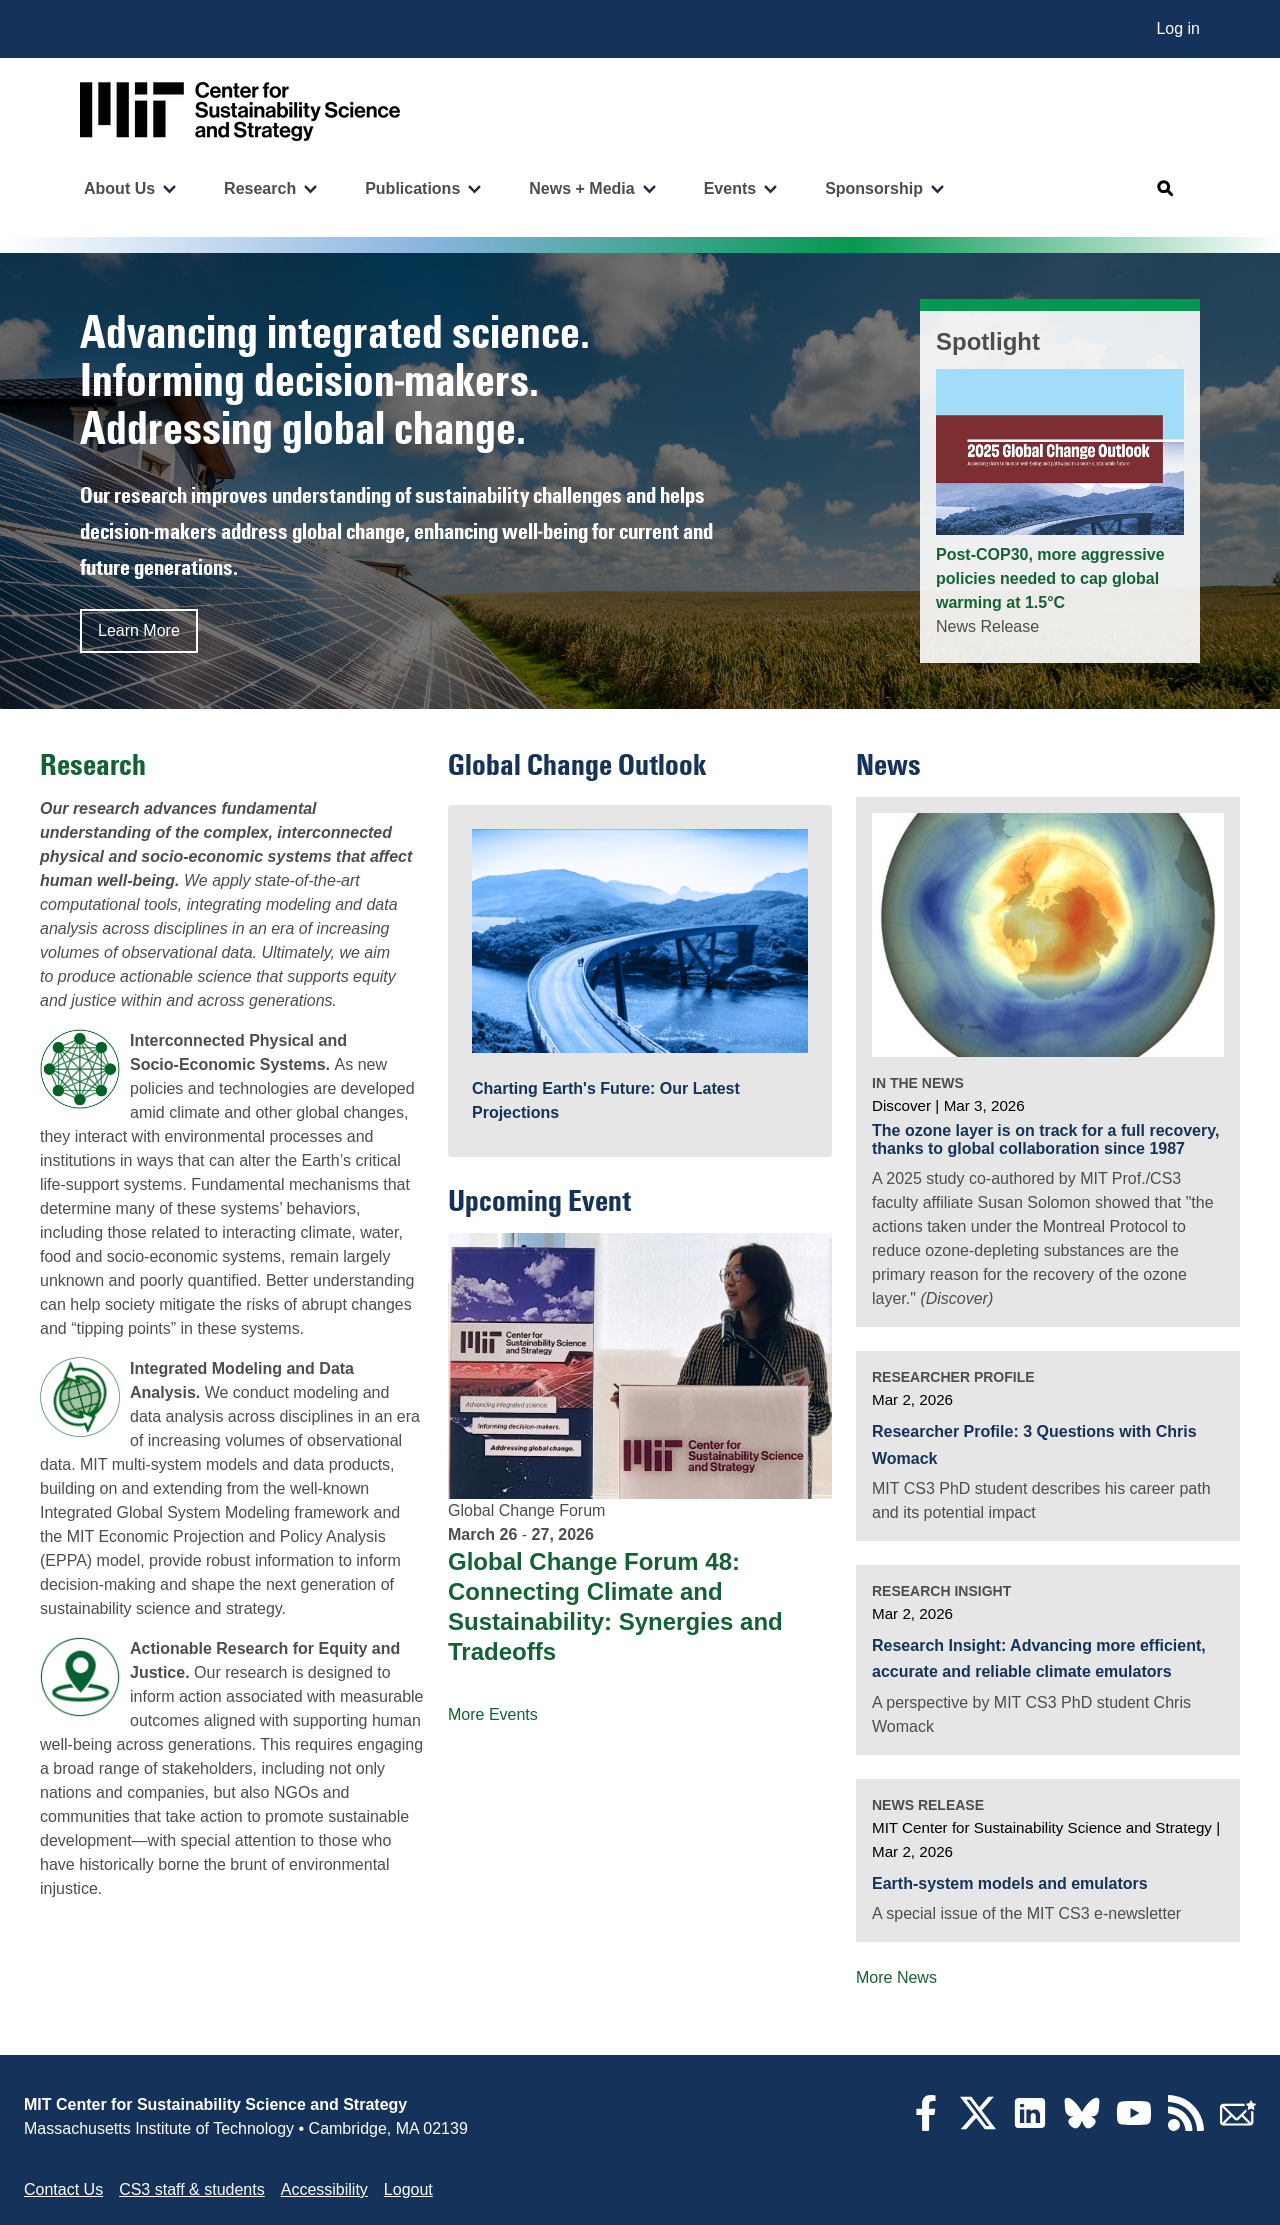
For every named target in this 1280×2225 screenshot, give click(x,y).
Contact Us (63, 2189)
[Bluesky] (1082, 2125)
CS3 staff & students (192, 2189)
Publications (412, 188)
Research (260, 188)
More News (896, 1977)
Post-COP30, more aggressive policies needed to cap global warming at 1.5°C (1050, 578)
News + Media (581, 188)
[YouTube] (1134, 2125)
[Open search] (1166, 189)
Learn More (139, 630)
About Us (119, 188)
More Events (493, 1714)
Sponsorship (874, 188)
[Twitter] (978, 2125)
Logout (408, 2189)
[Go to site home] (240, 111)
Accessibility (324, 2189)
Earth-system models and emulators (1010, 1883)
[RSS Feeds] (1186, 2125)
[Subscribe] (1238, 2125)
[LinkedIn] (1030, 2125)
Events (730, 188)
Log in (1178, 28)
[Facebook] (926, 2125)
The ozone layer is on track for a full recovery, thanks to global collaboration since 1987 (1045, 1139)
